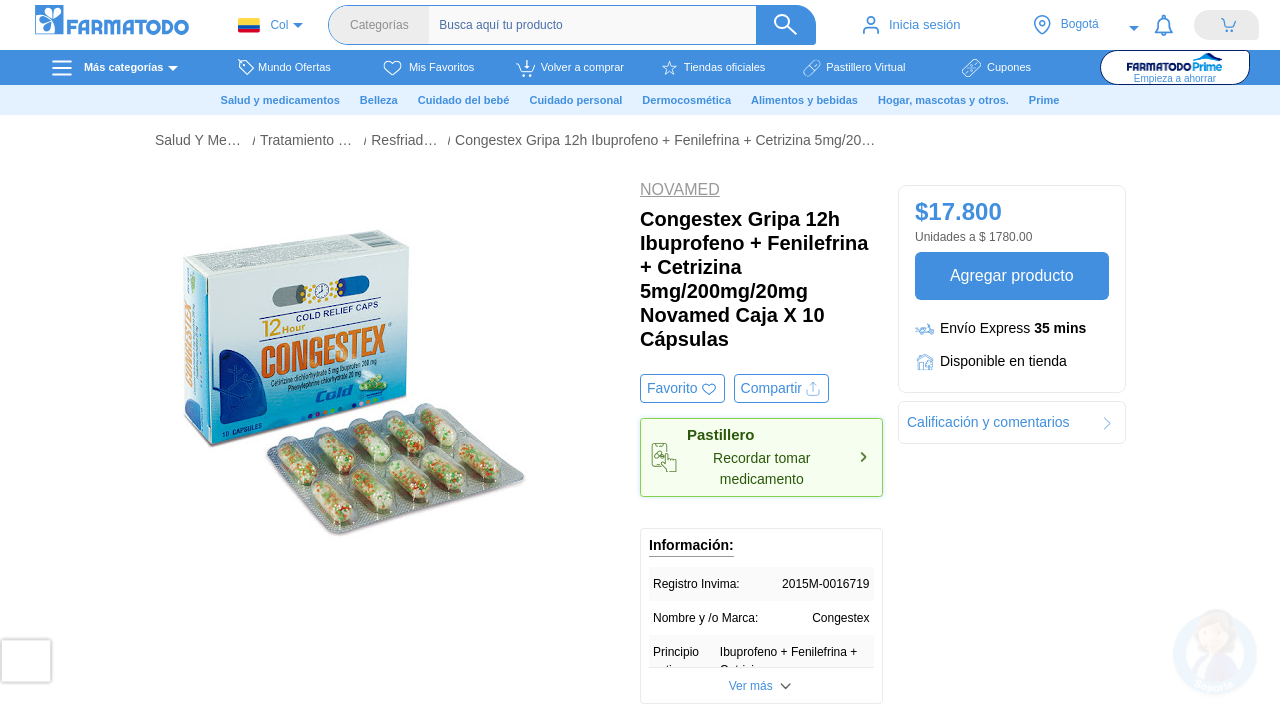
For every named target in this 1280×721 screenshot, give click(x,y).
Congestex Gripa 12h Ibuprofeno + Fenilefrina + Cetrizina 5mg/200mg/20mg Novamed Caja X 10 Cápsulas (668, 140)
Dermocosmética (686, 100)
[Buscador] (624, 25)
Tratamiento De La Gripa (309, 140)
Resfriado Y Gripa (406, 140)
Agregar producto (1011, 275)
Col (263, 25)
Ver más (751, 686)
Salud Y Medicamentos (201, 140)
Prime (1044, 100)
